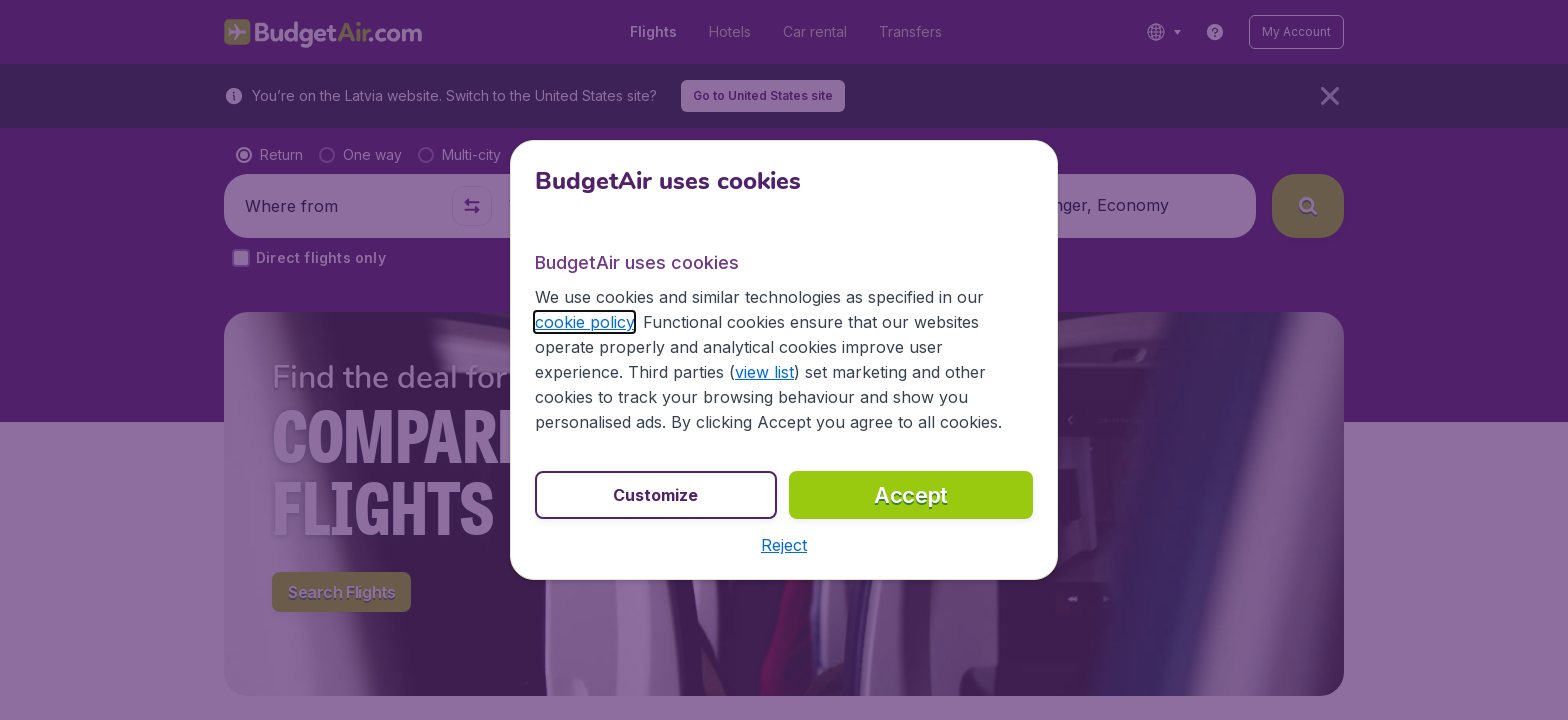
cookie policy (584, 322)
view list (764, 372)
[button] (784, 545)
